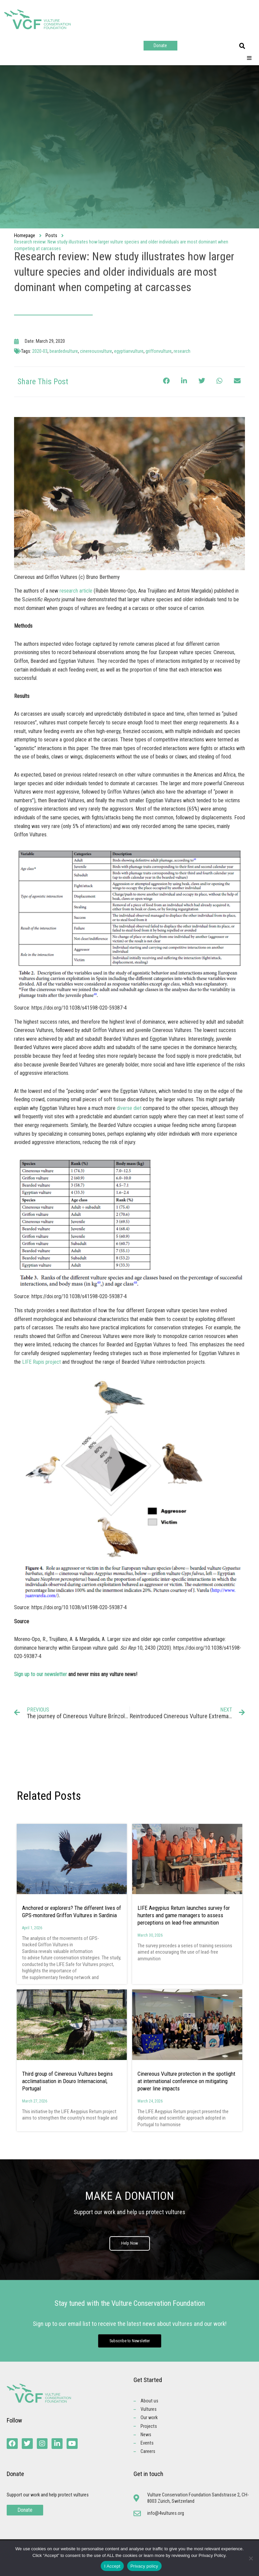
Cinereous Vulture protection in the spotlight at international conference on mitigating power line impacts (186, 2081)
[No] (250, 2558)
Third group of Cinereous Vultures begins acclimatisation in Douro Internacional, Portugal (67, 2081)
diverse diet (129, 1108)
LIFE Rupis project (41, 1362)
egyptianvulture (129, 351)
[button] (242, 46)
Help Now (129, 2244)
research (182, 351)
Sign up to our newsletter (40, 1674)
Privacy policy (144, 2566)
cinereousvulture (96, 351)
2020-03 (40, 351)
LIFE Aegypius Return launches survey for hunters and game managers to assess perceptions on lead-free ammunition (184, 1915)
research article (77, 591)
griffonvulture (159, 351)
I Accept (112, 2566)
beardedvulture (64, 351)
